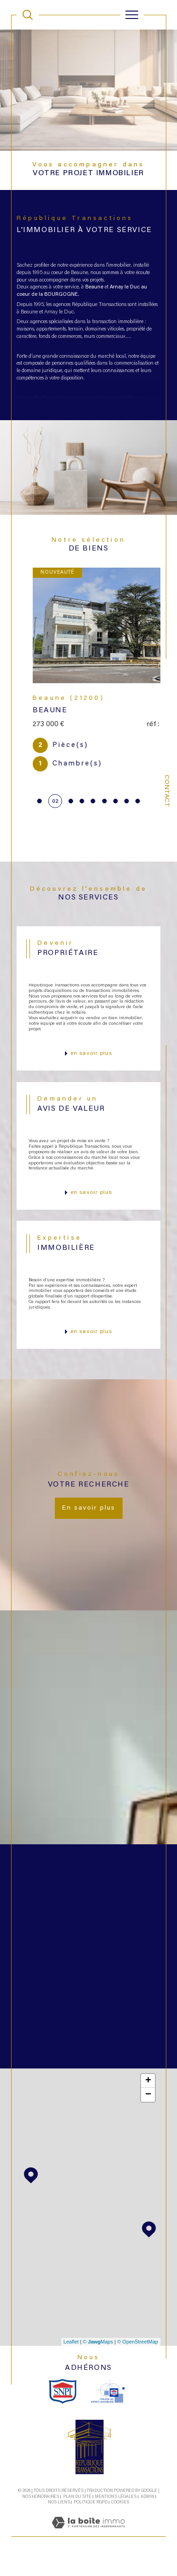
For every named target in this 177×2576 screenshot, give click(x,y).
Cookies (120, 2518)
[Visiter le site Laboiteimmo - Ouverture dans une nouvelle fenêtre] (88, 2549)
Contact (166, 791)
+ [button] (148, 2097)
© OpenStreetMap (137, 2358)
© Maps (98, 2358)
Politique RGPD (90, 2518)
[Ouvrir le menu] (132, 15)
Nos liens (59, 2518)
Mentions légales (115, 2513)
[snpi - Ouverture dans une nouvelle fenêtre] (63, 2407)
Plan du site (77, 2513)
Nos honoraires (40, 2513)
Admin (147, 2513)
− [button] (148, 2111)
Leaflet (71, 2358)
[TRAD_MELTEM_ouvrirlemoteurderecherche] (27, 14)
